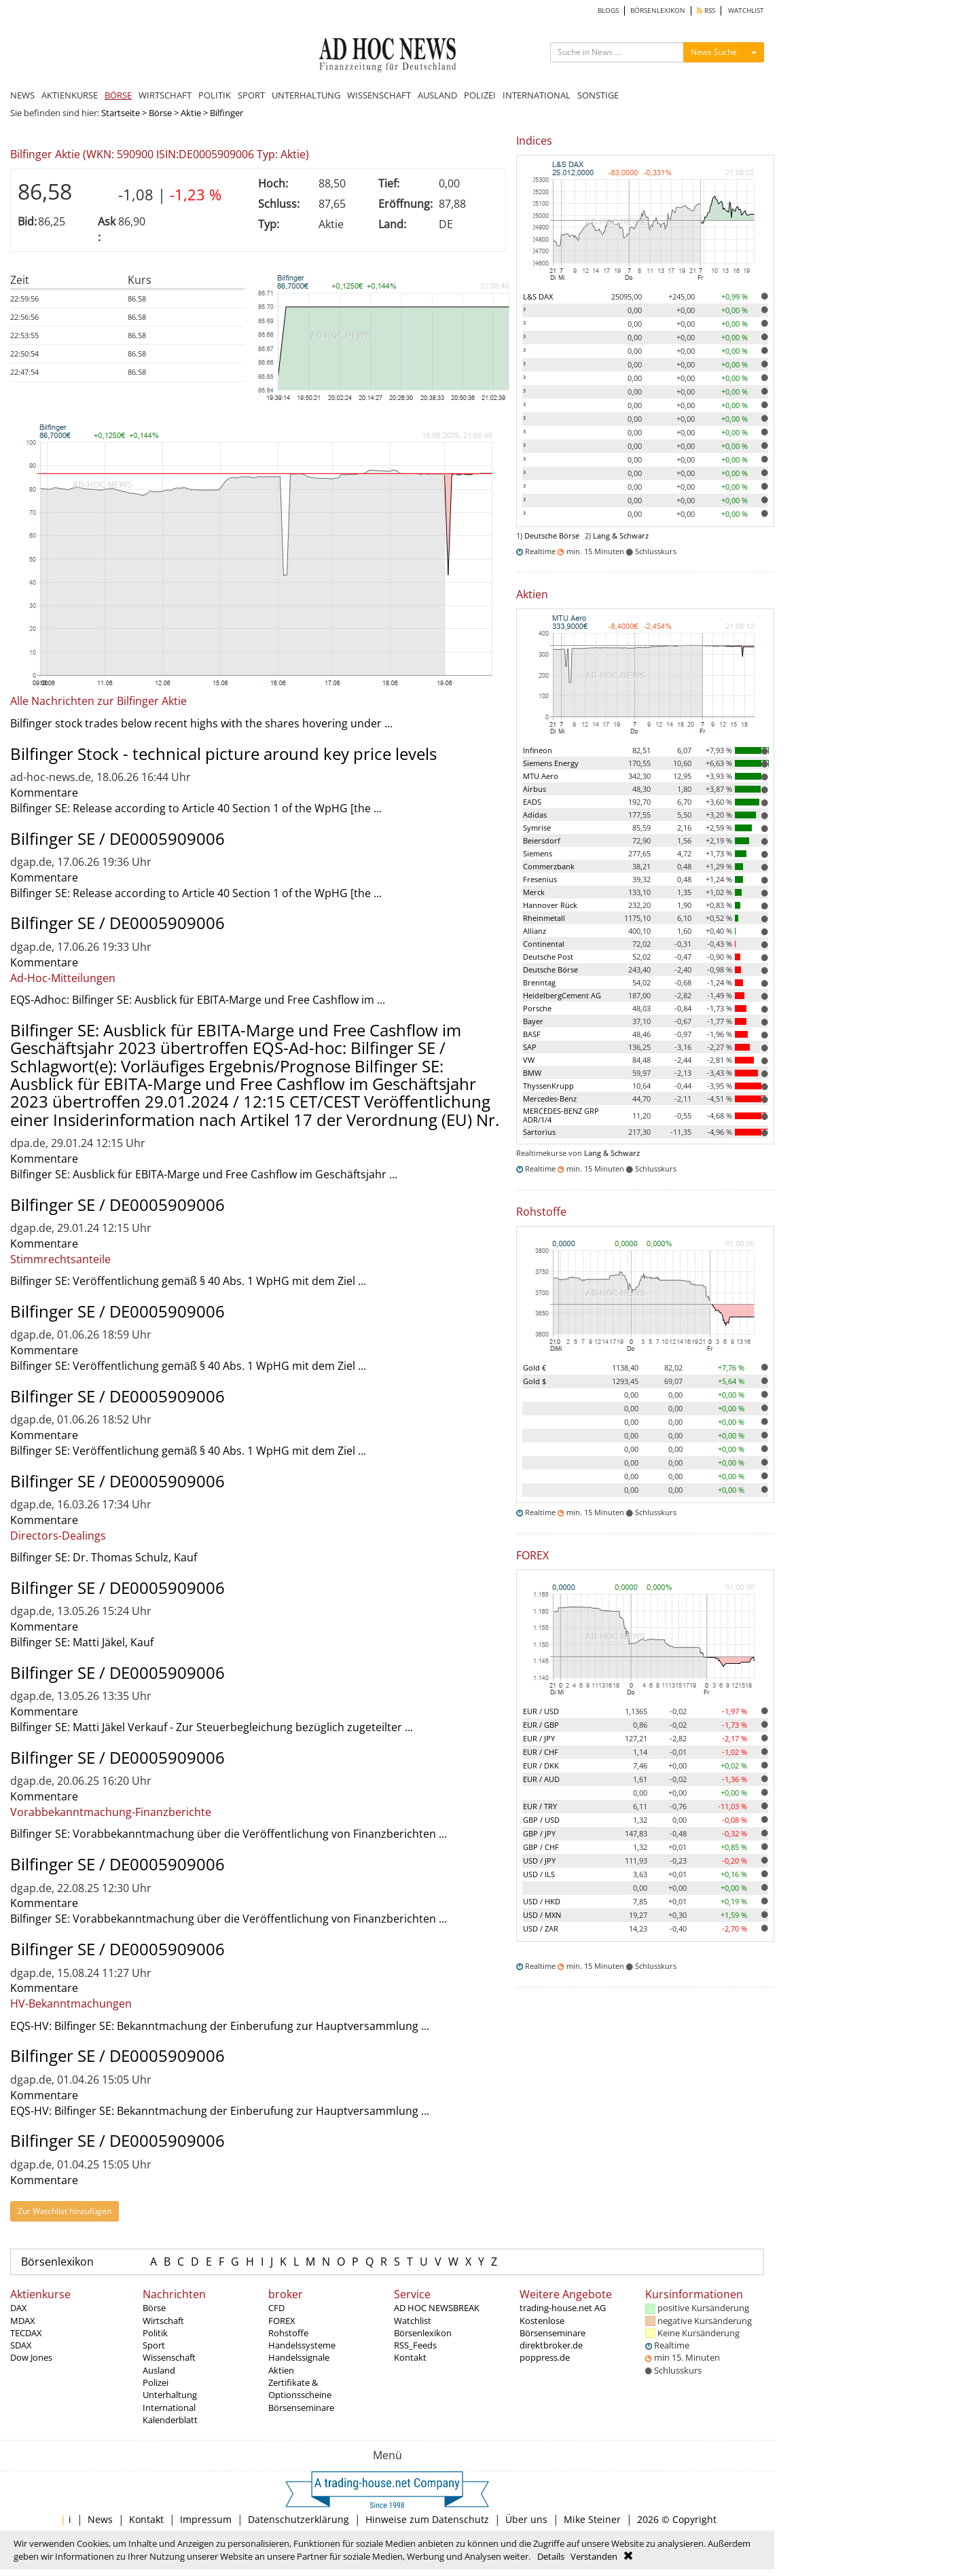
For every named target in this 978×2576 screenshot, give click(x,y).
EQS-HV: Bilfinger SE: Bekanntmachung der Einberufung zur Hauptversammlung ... (219, 2025)
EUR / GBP (541, 1725)
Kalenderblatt (170, 2420)
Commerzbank (549, 866)
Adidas (535, 815)
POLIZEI (480, 95)
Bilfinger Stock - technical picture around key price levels (223, 753)
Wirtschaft (163, 2321)
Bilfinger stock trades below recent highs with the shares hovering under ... (201, 723)
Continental (543, 944)
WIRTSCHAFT (165, 95)
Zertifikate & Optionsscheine (299, 2388)
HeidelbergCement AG (562, 995)
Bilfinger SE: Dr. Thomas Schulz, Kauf (103, 1557)
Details (550, 2556)
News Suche (714, 52)
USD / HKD (541, 1901)
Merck (534, 892)
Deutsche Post (548, 956)
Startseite (120, 113)
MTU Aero (540, 776)
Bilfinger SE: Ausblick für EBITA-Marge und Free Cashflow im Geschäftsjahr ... (203, 1174)
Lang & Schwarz (621, 535)
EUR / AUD (541, 1779)
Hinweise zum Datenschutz (427, 2519)
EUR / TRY (540, 1806)
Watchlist (412, 2321)
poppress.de (545, 2357)
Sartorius (539, 1132)
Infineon (537, 750)
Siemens (537, 853)
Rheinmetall (544, 918)
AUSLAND (437, 95)
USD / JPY (539, 1860)
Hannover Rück (550, 905)
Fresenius (540, 879)
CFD (276, 2308)
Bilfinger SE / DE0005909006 (117, 838)
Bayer (533, 1021)
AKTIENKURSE (69, 95)
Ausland (159, 2370)
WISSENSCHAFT (379, 95)
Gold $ (534, 1381)
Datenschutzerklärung (298, 2519)
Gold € (534, 1367)
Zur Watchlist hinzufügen (64, 2211)
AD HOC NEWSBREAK (436, 2308)
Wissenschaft (169, 2357)
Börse (160, 113)
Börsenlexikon (57, 2261)
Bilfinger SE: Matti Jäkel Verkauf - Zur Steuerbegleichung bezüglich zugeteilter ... (211, 1727)
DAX (18, 2308)
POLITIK (214, 95)
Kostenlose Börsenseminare (552, 2327)
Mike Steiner (592, 2519)
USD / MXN (542, 1915)
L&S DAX (538, 296)
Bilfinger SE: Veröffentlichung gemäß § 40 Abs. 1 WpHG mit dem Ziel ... (188, 1280)
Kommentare (44, 792)
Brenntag (539, 982)
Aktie (191, 113)
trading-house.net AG (563, 2308)
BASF (532, 1034)
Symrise (537, 827)
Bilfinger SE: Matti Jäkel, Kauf (81, 1642)
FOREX (281, 2321)
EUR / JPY (539, 1738)
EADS (532, 802)
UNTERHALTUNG (306, 95)
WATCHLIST (746, 10)
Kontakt (410, 2357)
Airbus (534, 789)
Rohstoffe (288, 2333)
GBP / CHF (541, 1847)
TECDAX (26, 2333)
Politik (155, 2333)
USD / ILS (539, 1874)
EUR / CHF (540, 1752)
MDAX (22, 2321)
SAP (530, 1047)
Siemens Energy (551, 763)
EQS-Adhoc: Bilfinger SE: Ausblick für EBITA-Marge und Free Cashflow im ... (197, 999)
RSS (706, 10)
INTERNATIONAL (536, 95)
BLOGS (608, 10)
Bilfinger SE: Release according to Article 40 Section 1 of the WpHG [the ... (196, 808)
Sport (154, 2345)
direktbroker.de (551, 2345)
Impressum (206, 2519)
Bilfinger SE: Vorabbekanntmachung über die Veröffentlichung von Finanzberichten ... (228, 1833)
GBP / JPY (539, 1833)
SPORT (251, 95)
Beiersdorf (541, 840)
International (169, 2407)
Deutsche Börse (551, 535)
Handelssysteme (302, 2345)
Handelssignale (298, 2357)
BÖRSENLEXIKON (657, 10)
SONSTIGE (598, 95)
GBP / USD (541, 1820)
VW (529, 1060)
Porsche (537, 1008)
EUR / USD (541, 1711)
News (100, 2519)
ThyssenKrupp (548, 1086)
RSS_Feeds (415, 2345)
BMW (532, 1073)
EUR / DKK (541, 1765)
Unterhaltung (170, 2395)
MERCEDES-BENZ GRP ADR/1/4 (561, 1115)
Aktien (281, 2370)
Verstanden (593, 2556)
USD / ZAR (540, 1928)
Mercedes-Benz (550, 1098)
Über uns (526, 2519)
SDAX (21, 2345)
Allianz (534, 931)
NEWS (22, 95)
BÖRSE (118, 95)
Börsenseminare (301, 2407)
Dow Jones (31, 2357)
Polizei (155, 2382)
